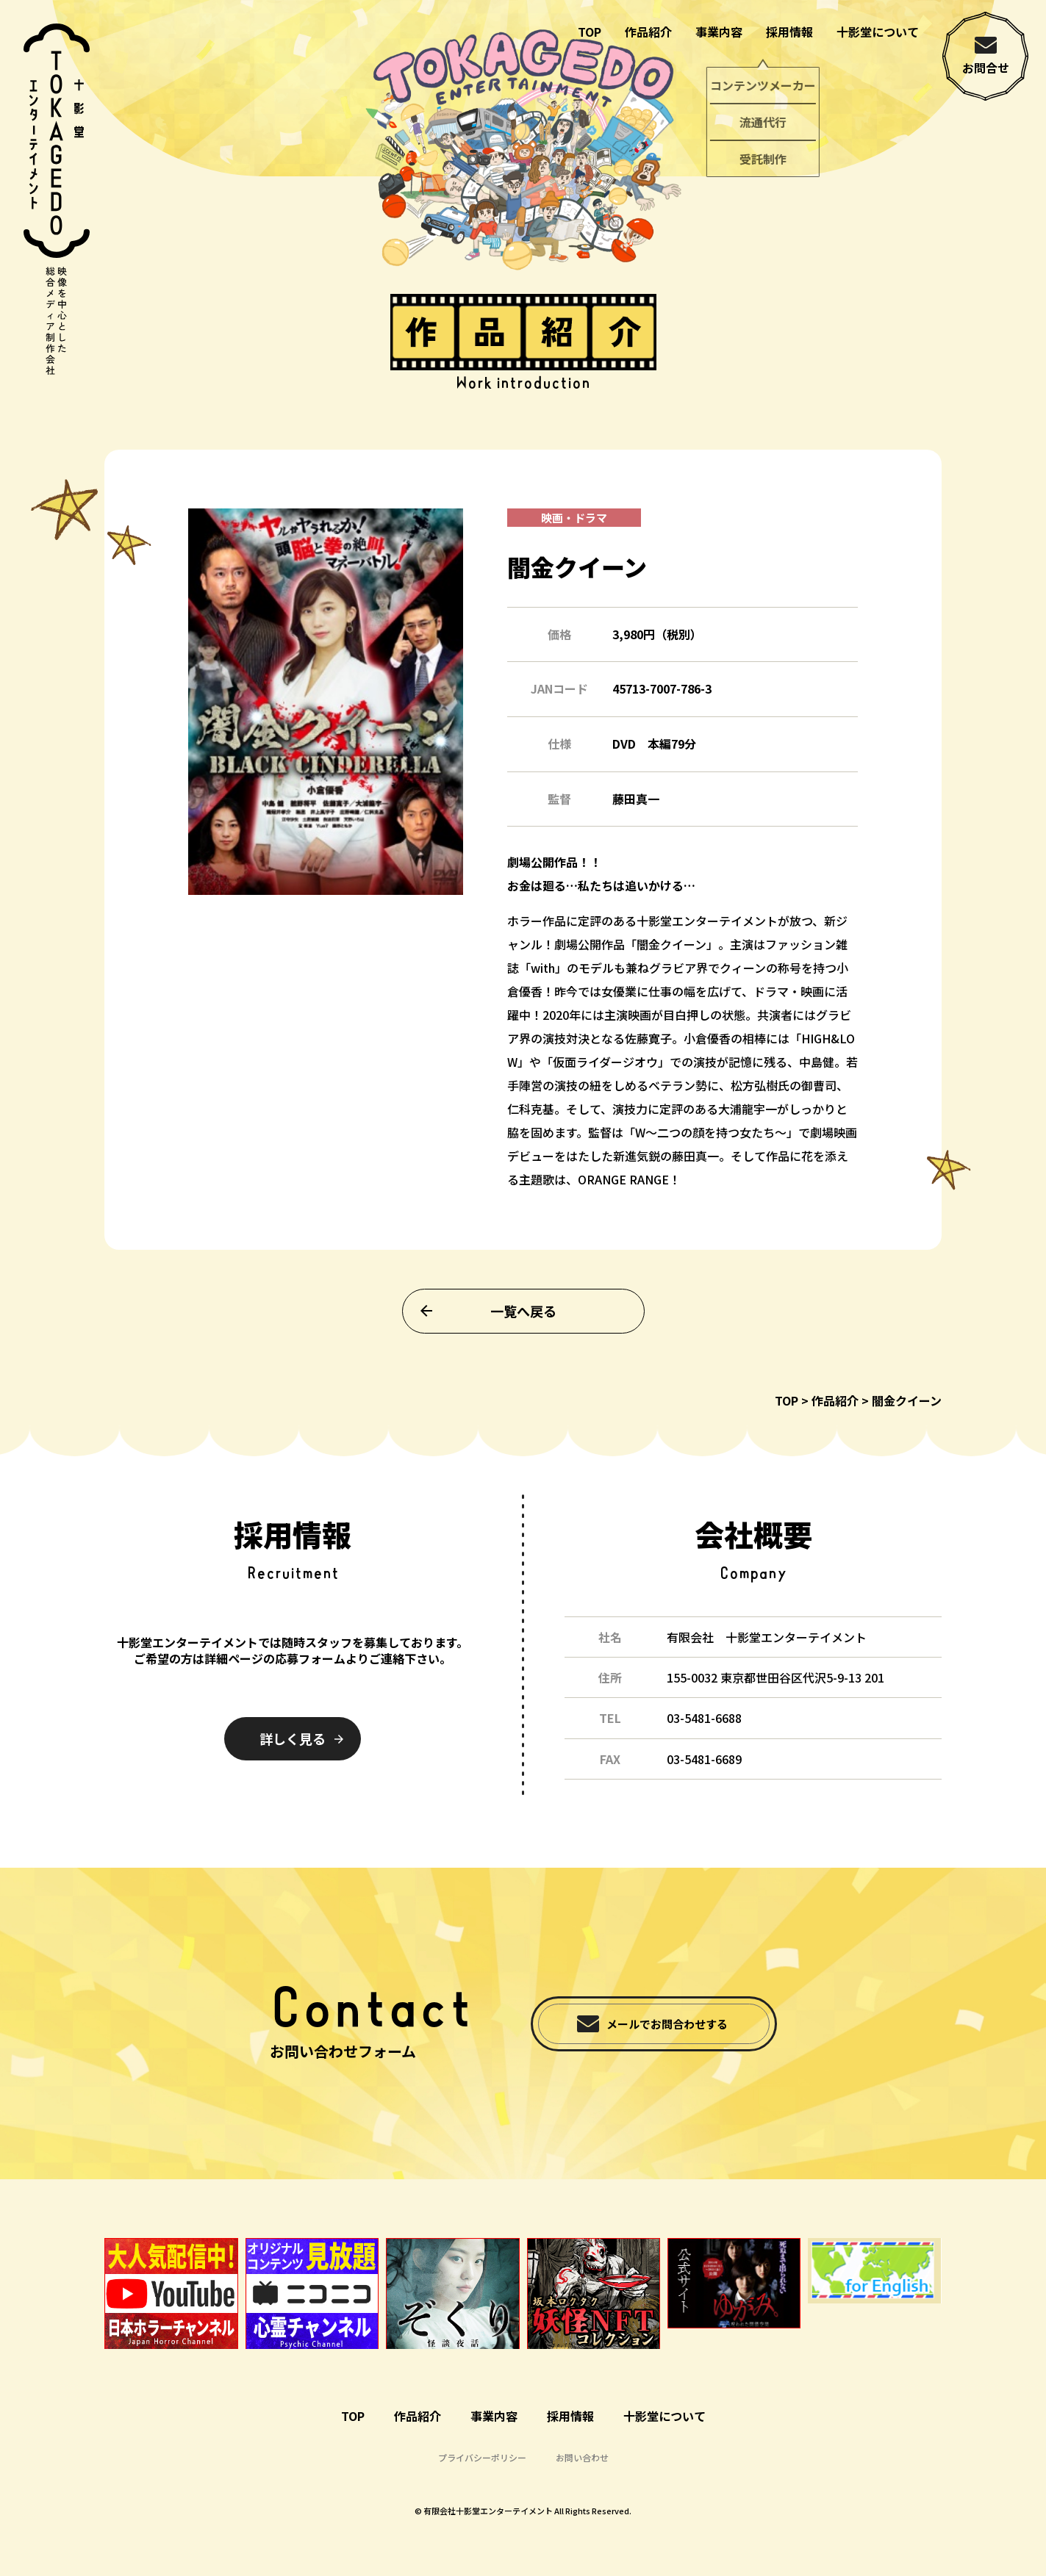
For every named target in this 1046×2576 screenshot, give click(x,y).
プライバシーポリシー (482, 2457)
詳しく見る (292, 1738)
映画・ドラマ (574, 543)
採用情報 (789, 31)
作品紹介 (648, 31)
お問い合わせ (582, 2457)
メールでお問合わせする (667, 2024)
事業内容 (718, 31)
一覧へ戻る (523, 1335)
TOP (589, 31)
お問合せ (985, 67)
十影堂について (878, 31)
